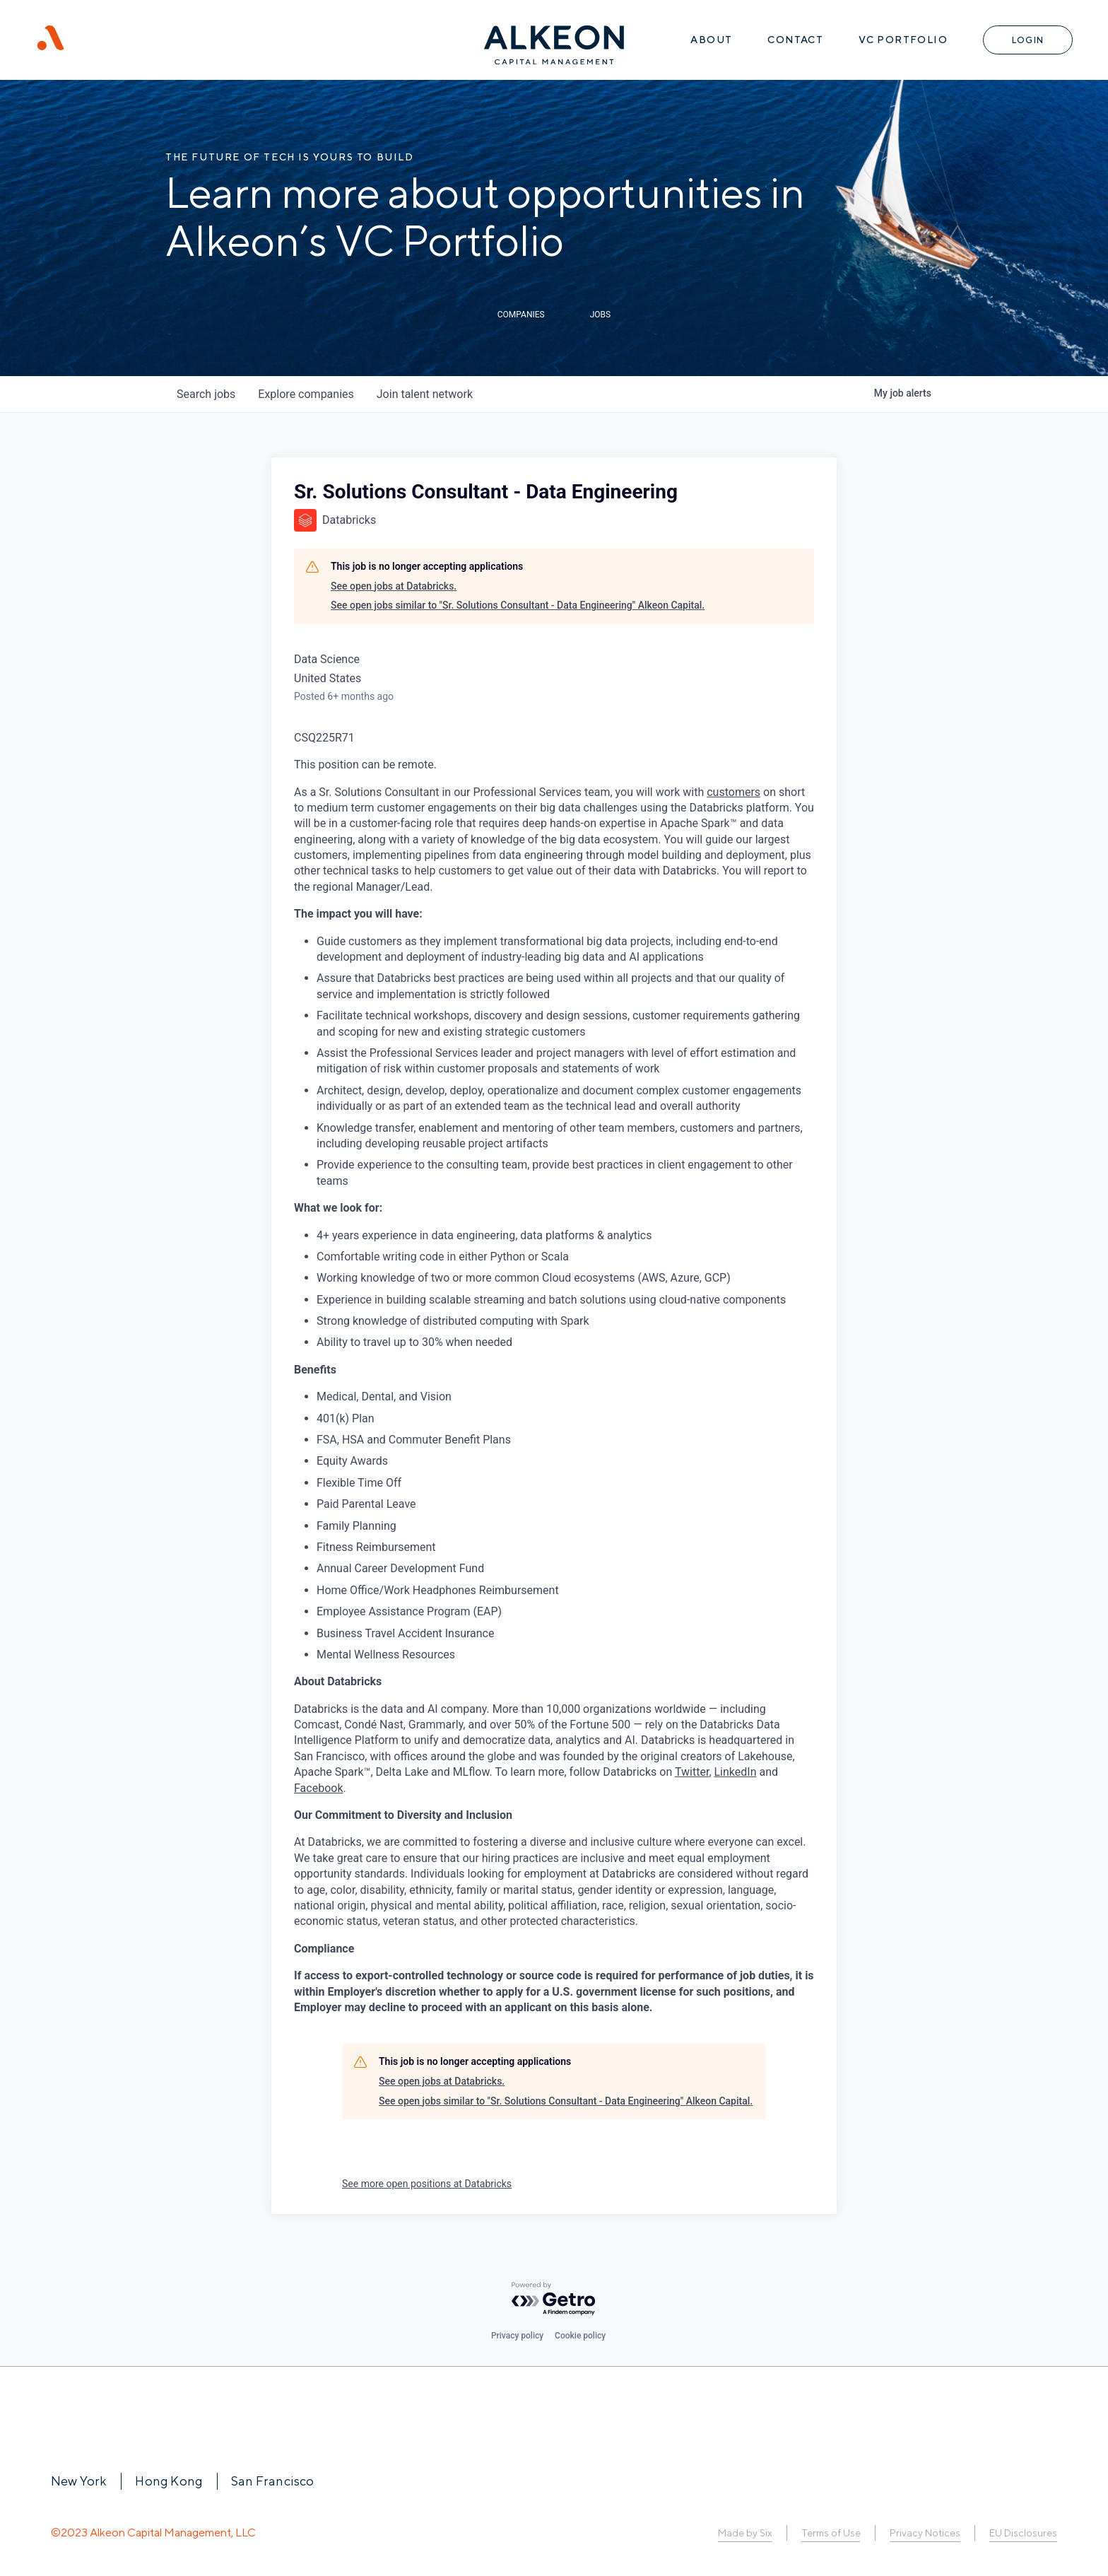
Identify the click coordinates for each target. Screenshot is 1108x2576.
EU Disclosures (1023, 2533)
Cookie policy (580, 2336)
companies (305, 394)
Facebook (318, 1788)
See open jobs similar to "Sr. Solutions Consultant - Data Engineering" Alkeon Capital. (518, 605)
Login (1028, 40)
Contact (795, 39)
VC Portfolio (903, 39)
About (711, 39)
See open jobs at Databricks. (393, 586)
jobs (206, 394)
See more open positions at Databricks (427, 2183)
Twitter (692, 1772)
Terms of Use (830, 2533)
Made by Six (745, 2533)
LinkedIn (735, 1772)
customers (733, 792)
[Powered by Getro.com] (554, 2299)
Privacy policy (517, 2336)
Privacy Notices (925, 2533)
